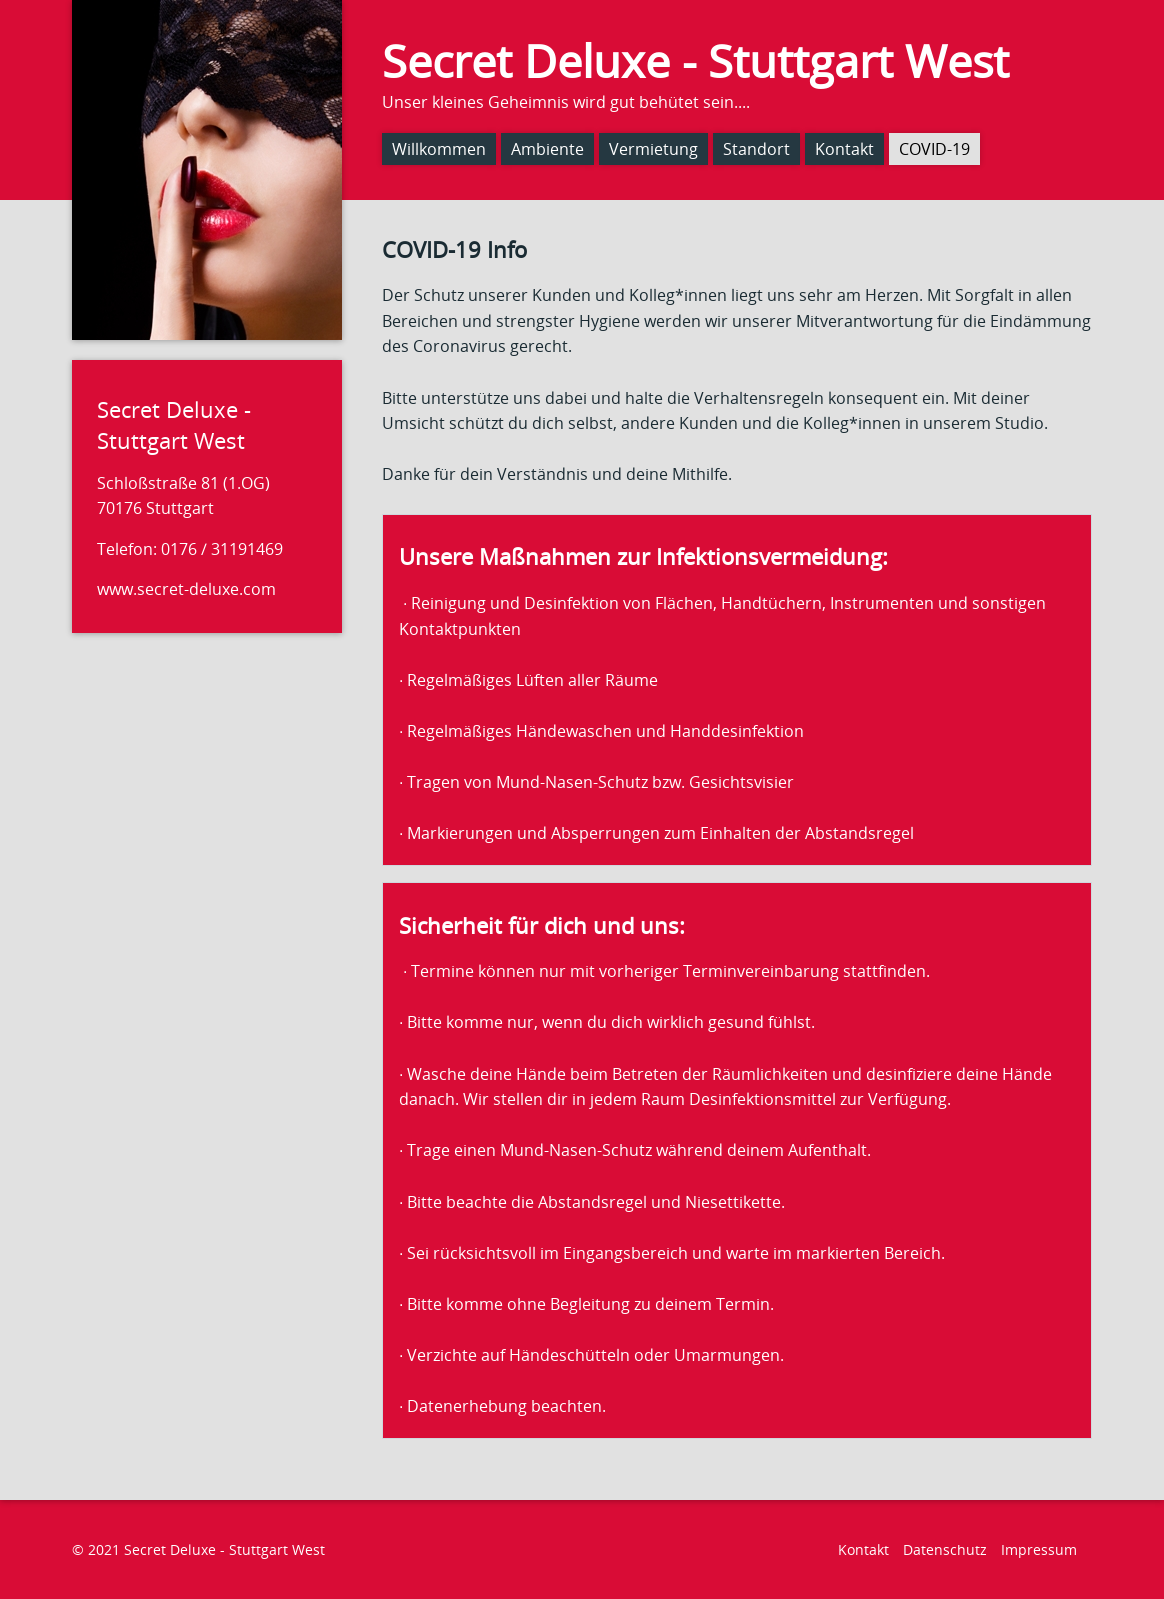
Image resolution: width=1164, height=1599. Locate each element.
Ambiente (547, 149)
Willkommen (439, 149)
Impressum (1039, 1549)
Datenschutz (945, 1549)
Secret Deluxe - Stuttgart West (695, 60)
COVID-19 (934, 149)
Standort (756, 149)
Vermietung (653, 149)
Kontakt (844, 149)
